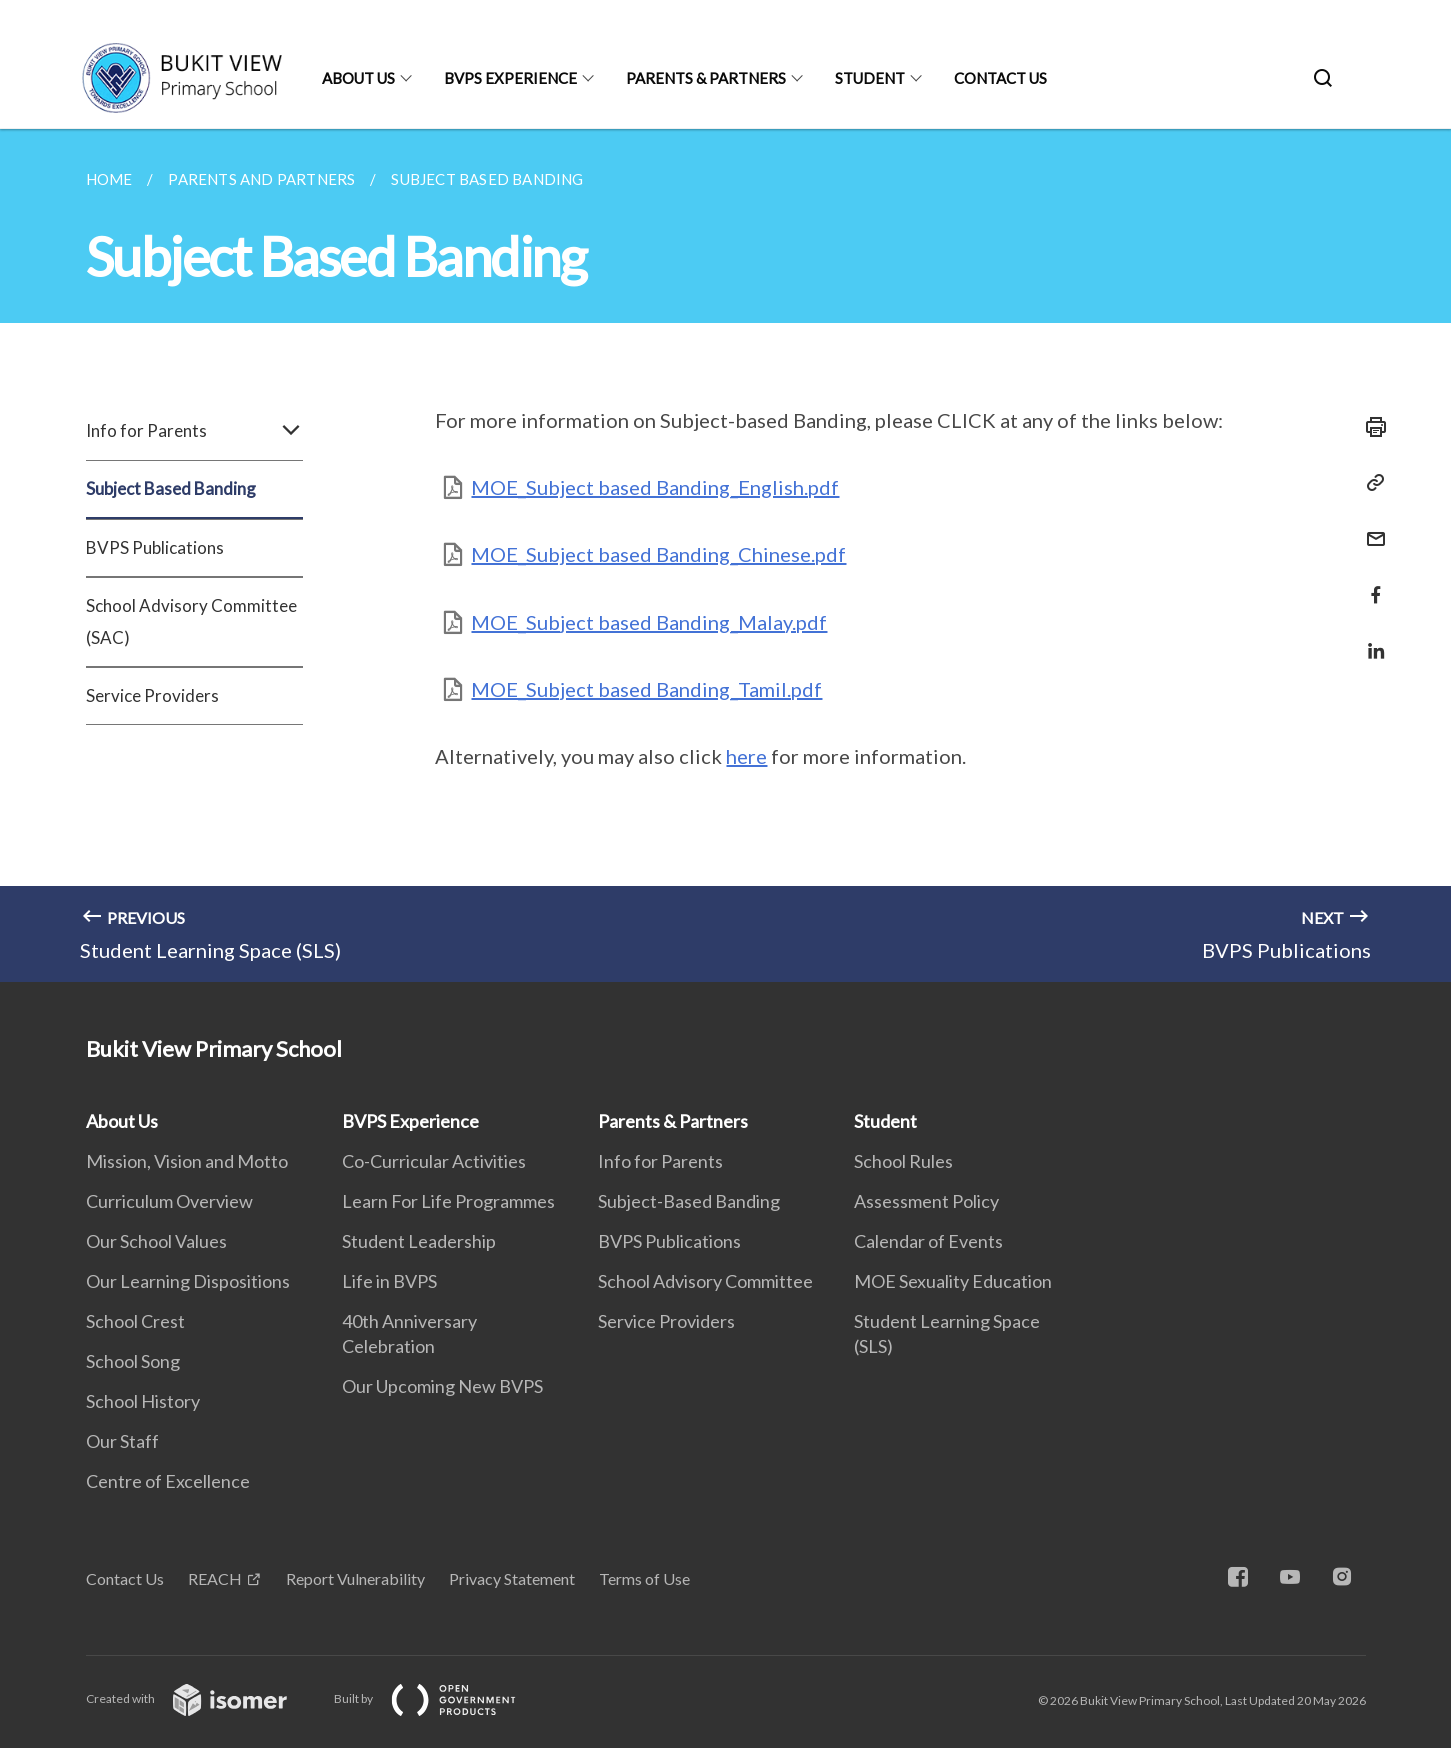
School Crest (135, 1321)
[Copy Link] (1370, 483)
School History (143, 1401)
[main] (725, 555)
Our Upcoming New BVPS (442, 1386)
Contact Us (1000, 78)
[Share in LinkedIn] (1370, 638)
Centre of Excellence (168, 1481)
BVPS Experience (510, 78)
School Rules (903, 1161)
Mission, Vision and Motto (187, 1161)
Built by (441, 1698)
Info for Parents (194, 431)
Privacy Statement (512, 1578)
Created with (202, 1698)
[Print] (1370, 427)
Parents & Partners (706, 78)
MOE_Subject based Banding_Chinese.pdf (658, 554)
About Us (358, 78)
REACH (215, 1578)
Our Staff (122, 1441)
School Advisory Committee (705, 1281)
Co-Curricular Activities (434, 1161)
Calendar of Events (928, 1241)
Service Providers (152, 695)
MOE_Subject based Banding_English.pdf (655, 487)
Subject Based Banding (171, 488)
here (746, 756)
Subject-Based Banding (689, 1201)
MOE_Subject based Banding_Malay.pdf (649, 622)
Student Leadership (419, 1241)
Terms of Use (644, 1578)
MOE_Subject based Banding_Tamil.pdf (646, 689)
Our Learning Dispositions (188, 1281)
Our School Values (156, 1241)
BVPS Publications (155, 547)
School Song (133, 1361)
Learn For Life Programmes (448, 1201)
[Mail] (1370, 526)
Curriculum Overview (169, 1201)
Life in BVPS (389, 1281)
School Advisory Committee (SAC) (191, 621)
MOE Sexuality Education (953, 1281)
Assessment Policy (926, 1201)
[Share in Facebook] (1370, 582)
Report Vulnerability (355, 1578)
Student (870, 78)
